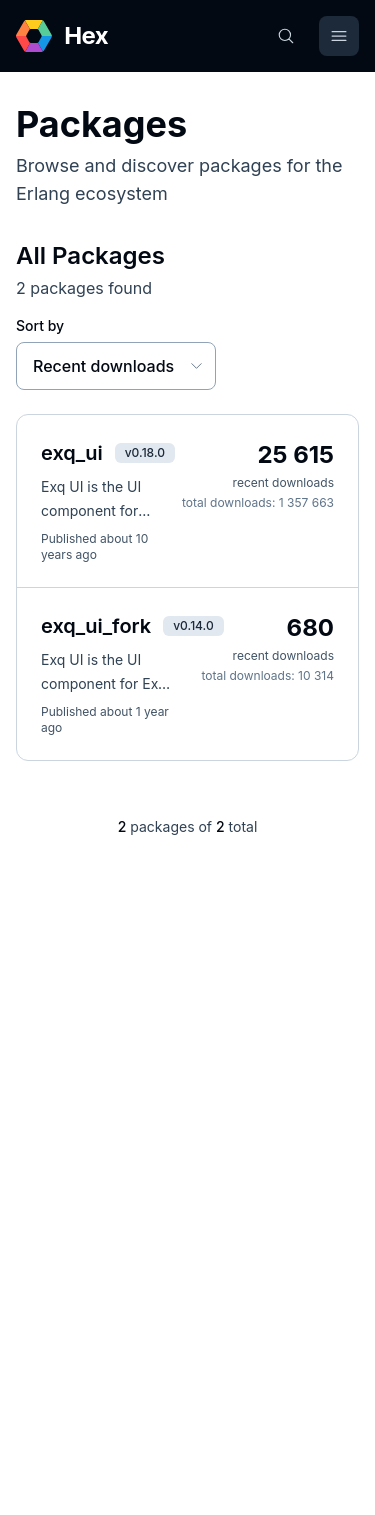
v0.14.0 (193, 625)
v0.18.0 (145, 452)
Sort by (40, 325)
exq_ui (72, 453)
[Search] (286, 36)
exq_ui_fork (96, 626)
